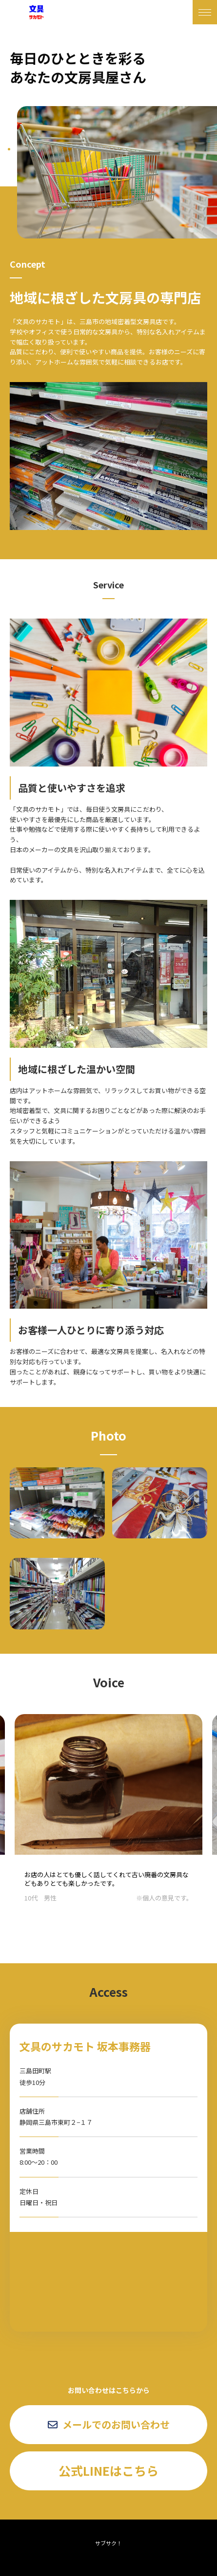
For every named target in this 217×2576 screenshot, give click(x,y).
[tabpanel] (117, 172)
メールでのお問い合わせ (109, 2424)
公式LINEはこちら (108, 2470)
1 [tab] (9, 149)
